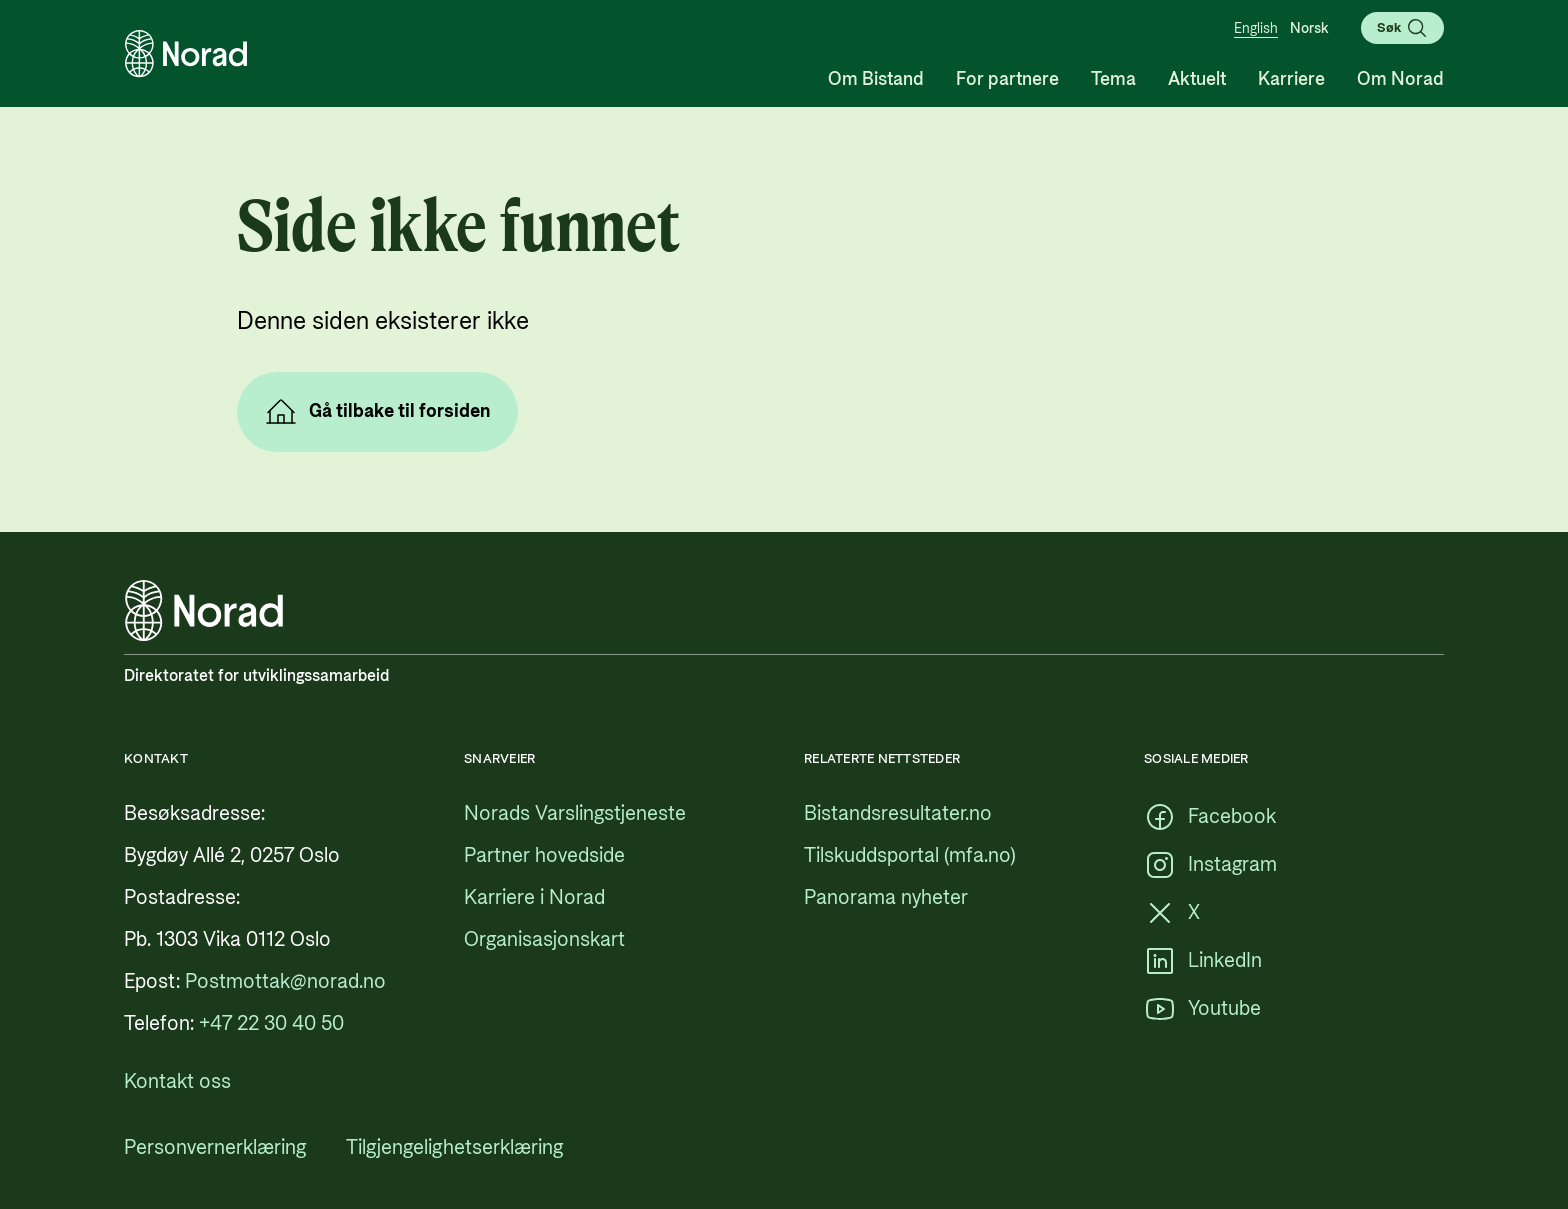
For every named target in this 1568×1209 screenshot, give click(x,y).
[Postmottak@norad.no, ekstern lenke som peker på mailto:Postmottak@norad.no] (285, 982)
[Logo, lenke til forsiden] (186, 54)
